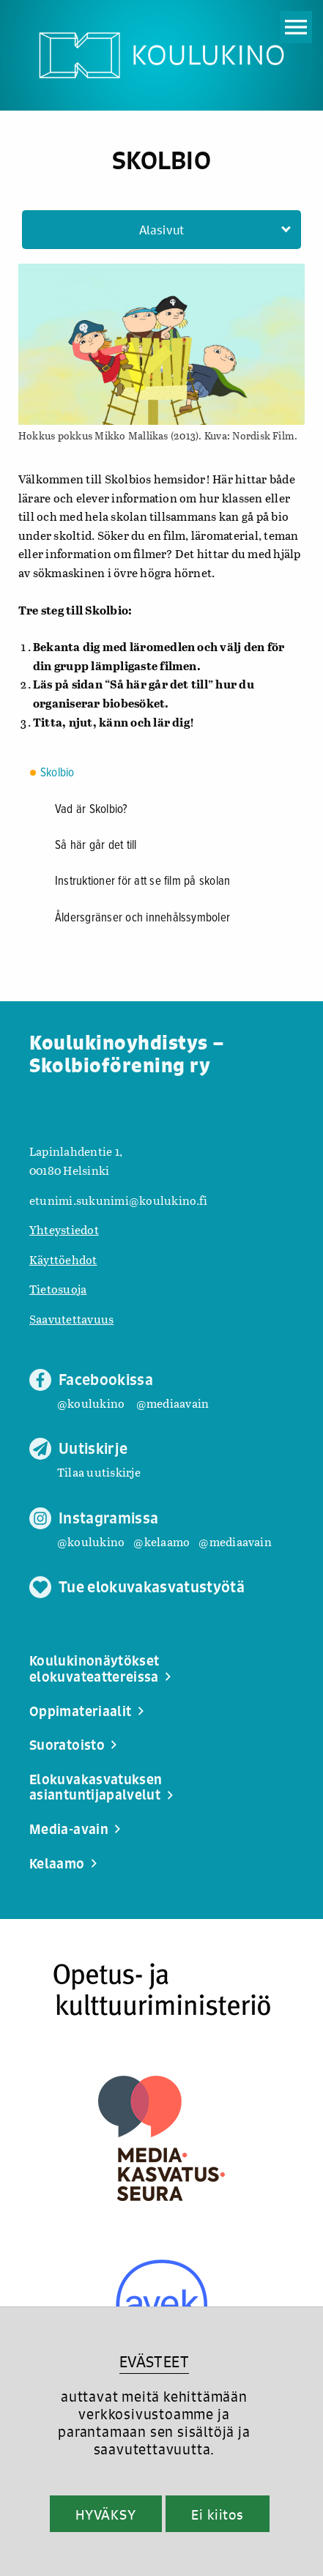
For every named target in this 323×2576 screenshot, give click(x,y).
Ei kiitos (217, 2514)
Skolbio (57, 773)
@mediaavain (172, 1403)
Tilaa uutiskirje (99, 1471)
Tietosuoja (57, 1288)
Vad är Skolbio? (91, 810)
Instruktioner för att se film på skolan (142, 882)
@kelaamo (161, 1541)
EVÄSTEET (154, 2362)
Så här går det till (96, 846)
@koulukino (91, 1403)
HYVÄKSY (105, 2514)
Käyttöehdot (63, 1259)
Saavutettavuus (71, 1318)
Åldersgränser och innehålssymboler (142, 918)
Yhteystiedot (64, 1229)
